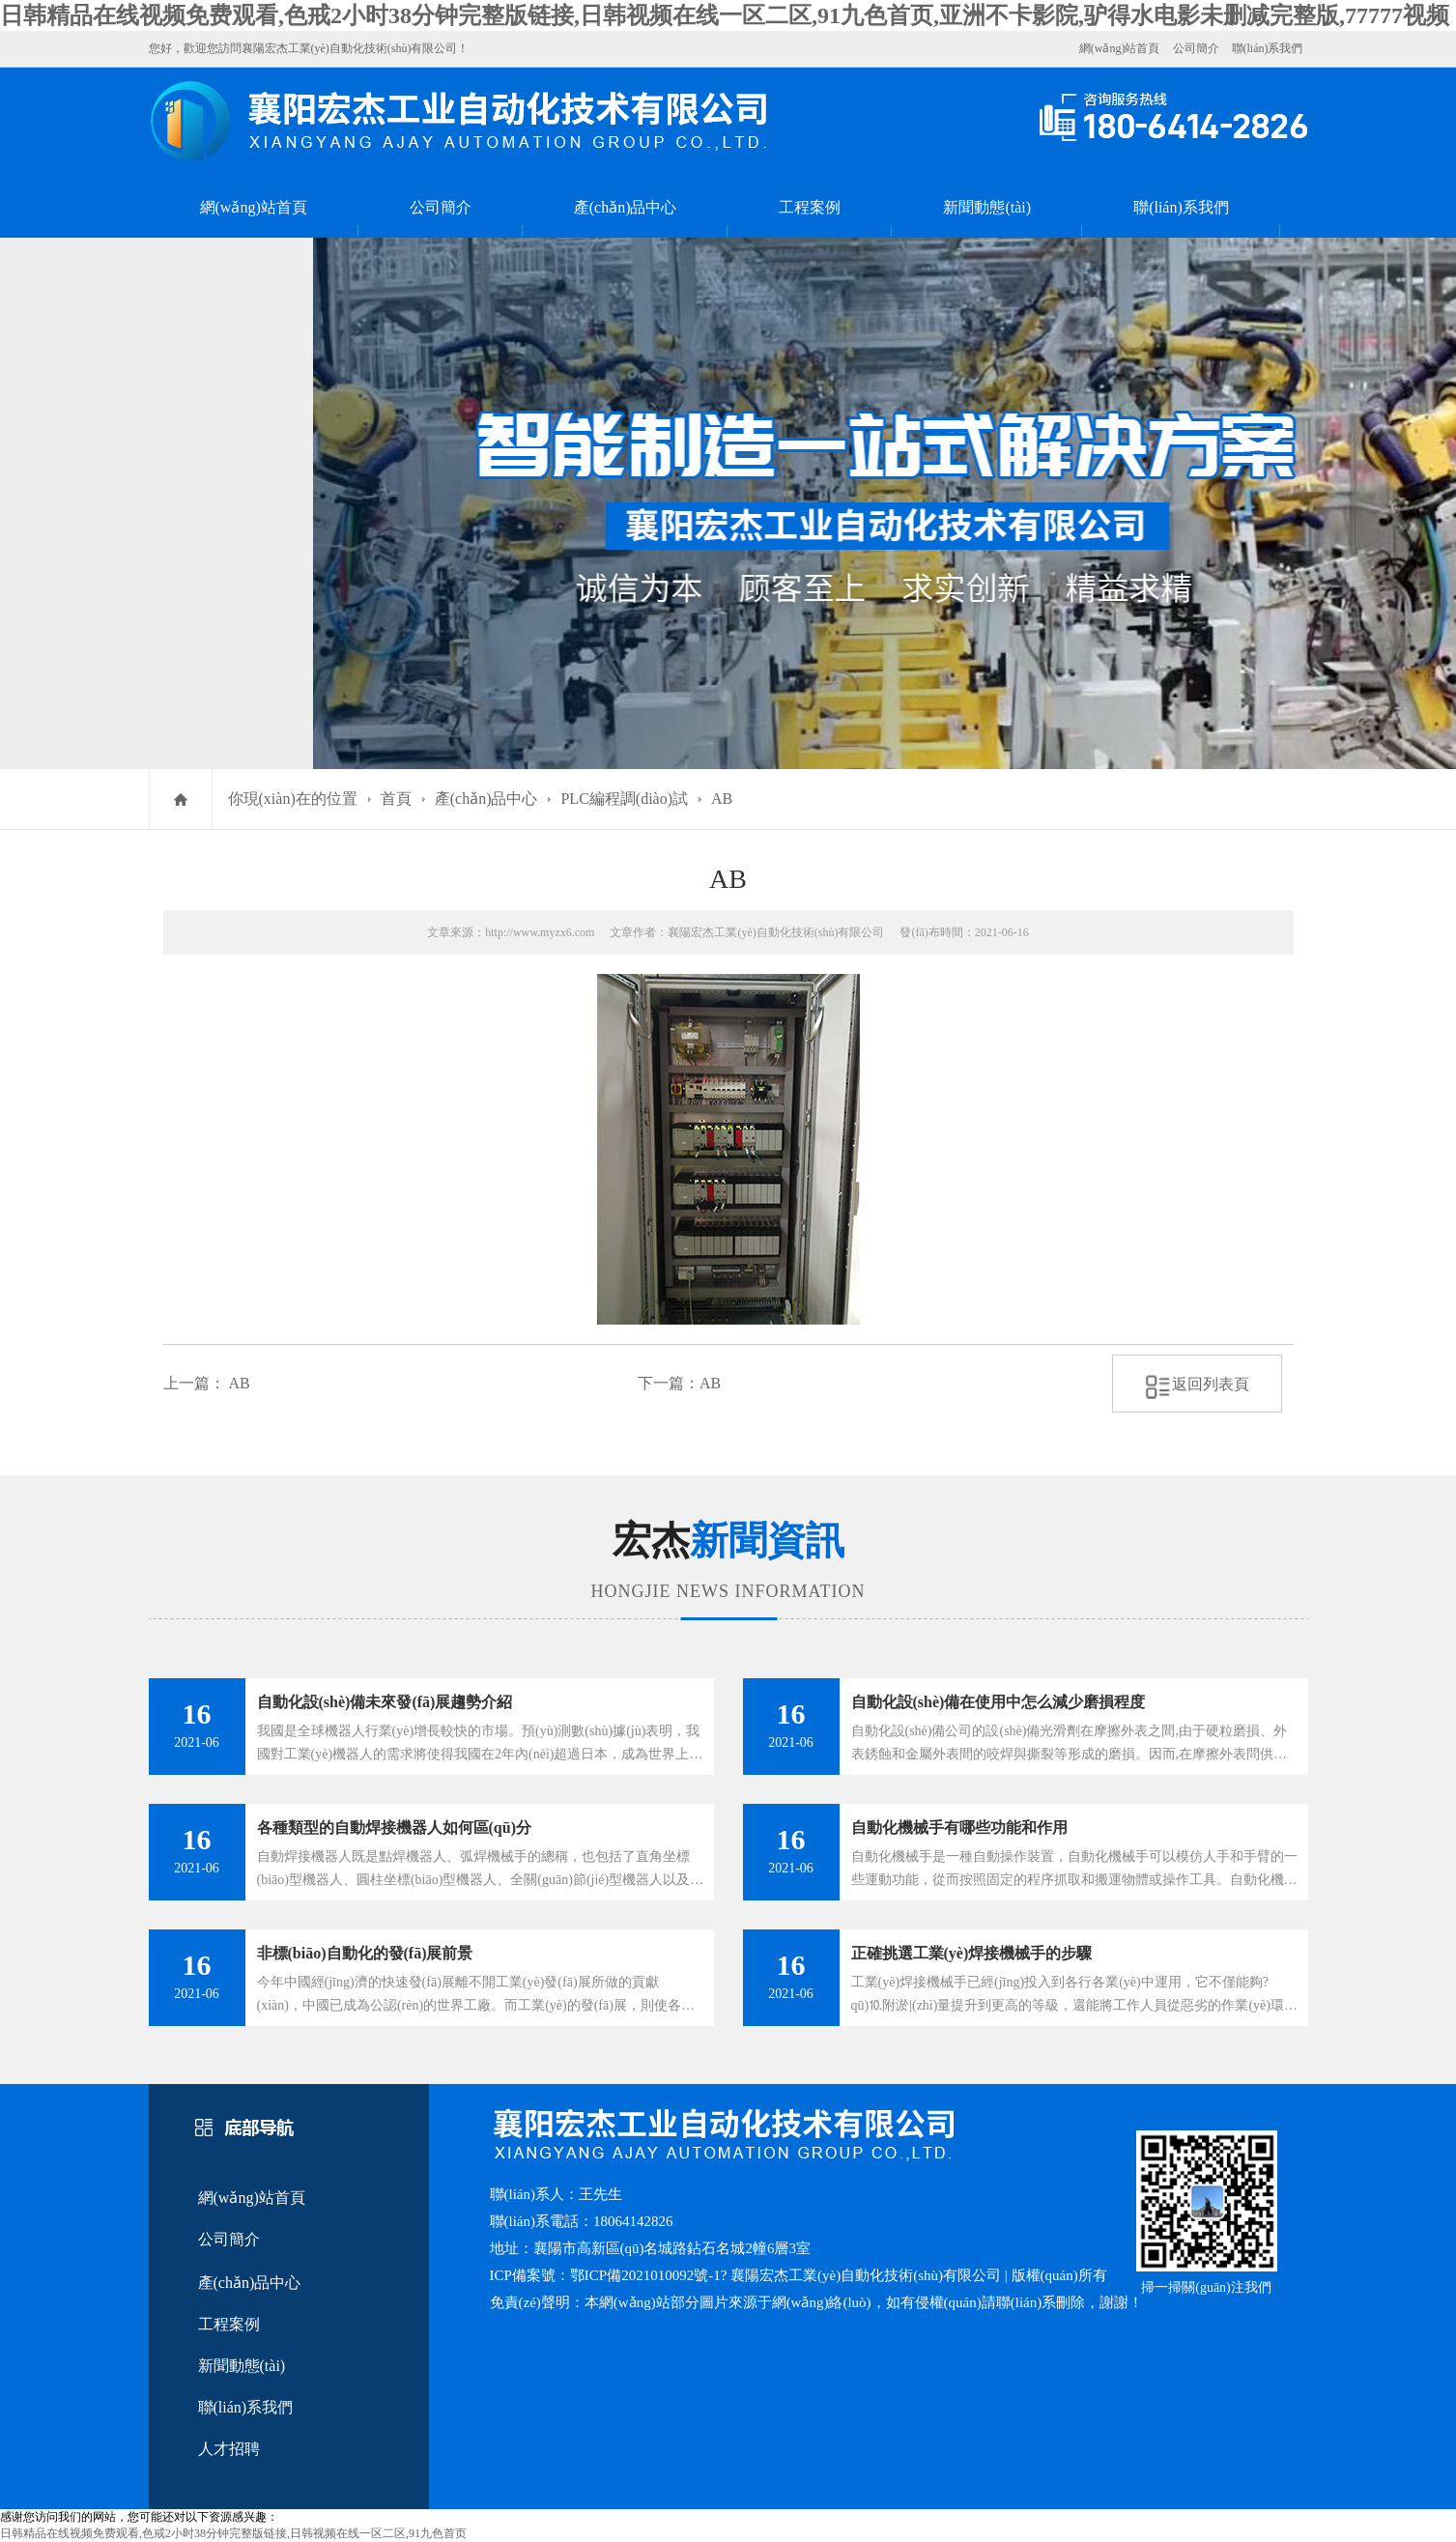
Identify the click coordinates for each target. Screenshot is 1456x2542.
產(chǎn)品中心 (625, 207)
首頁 (396, 798)
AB (721, 798)
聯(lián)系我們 (1267, 48)
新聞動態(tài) (987, 207)
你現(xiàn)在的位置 (292, 798)
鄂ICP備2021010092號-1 (645, 2275)
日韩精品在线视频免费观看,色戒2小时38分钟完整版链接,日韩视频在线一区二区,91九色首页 (233, 2533)
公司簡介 (1196, 48)
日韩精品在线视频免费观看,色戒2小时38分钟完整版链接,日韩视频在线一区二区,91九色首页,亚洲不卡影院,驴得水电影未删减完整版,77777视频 (724, 15)
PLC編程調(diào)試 (624, 798)
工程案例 (810, 207)
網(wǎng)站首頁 (1119, 48)
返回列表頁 (1197, 1384)
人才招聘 (229, 2449)
